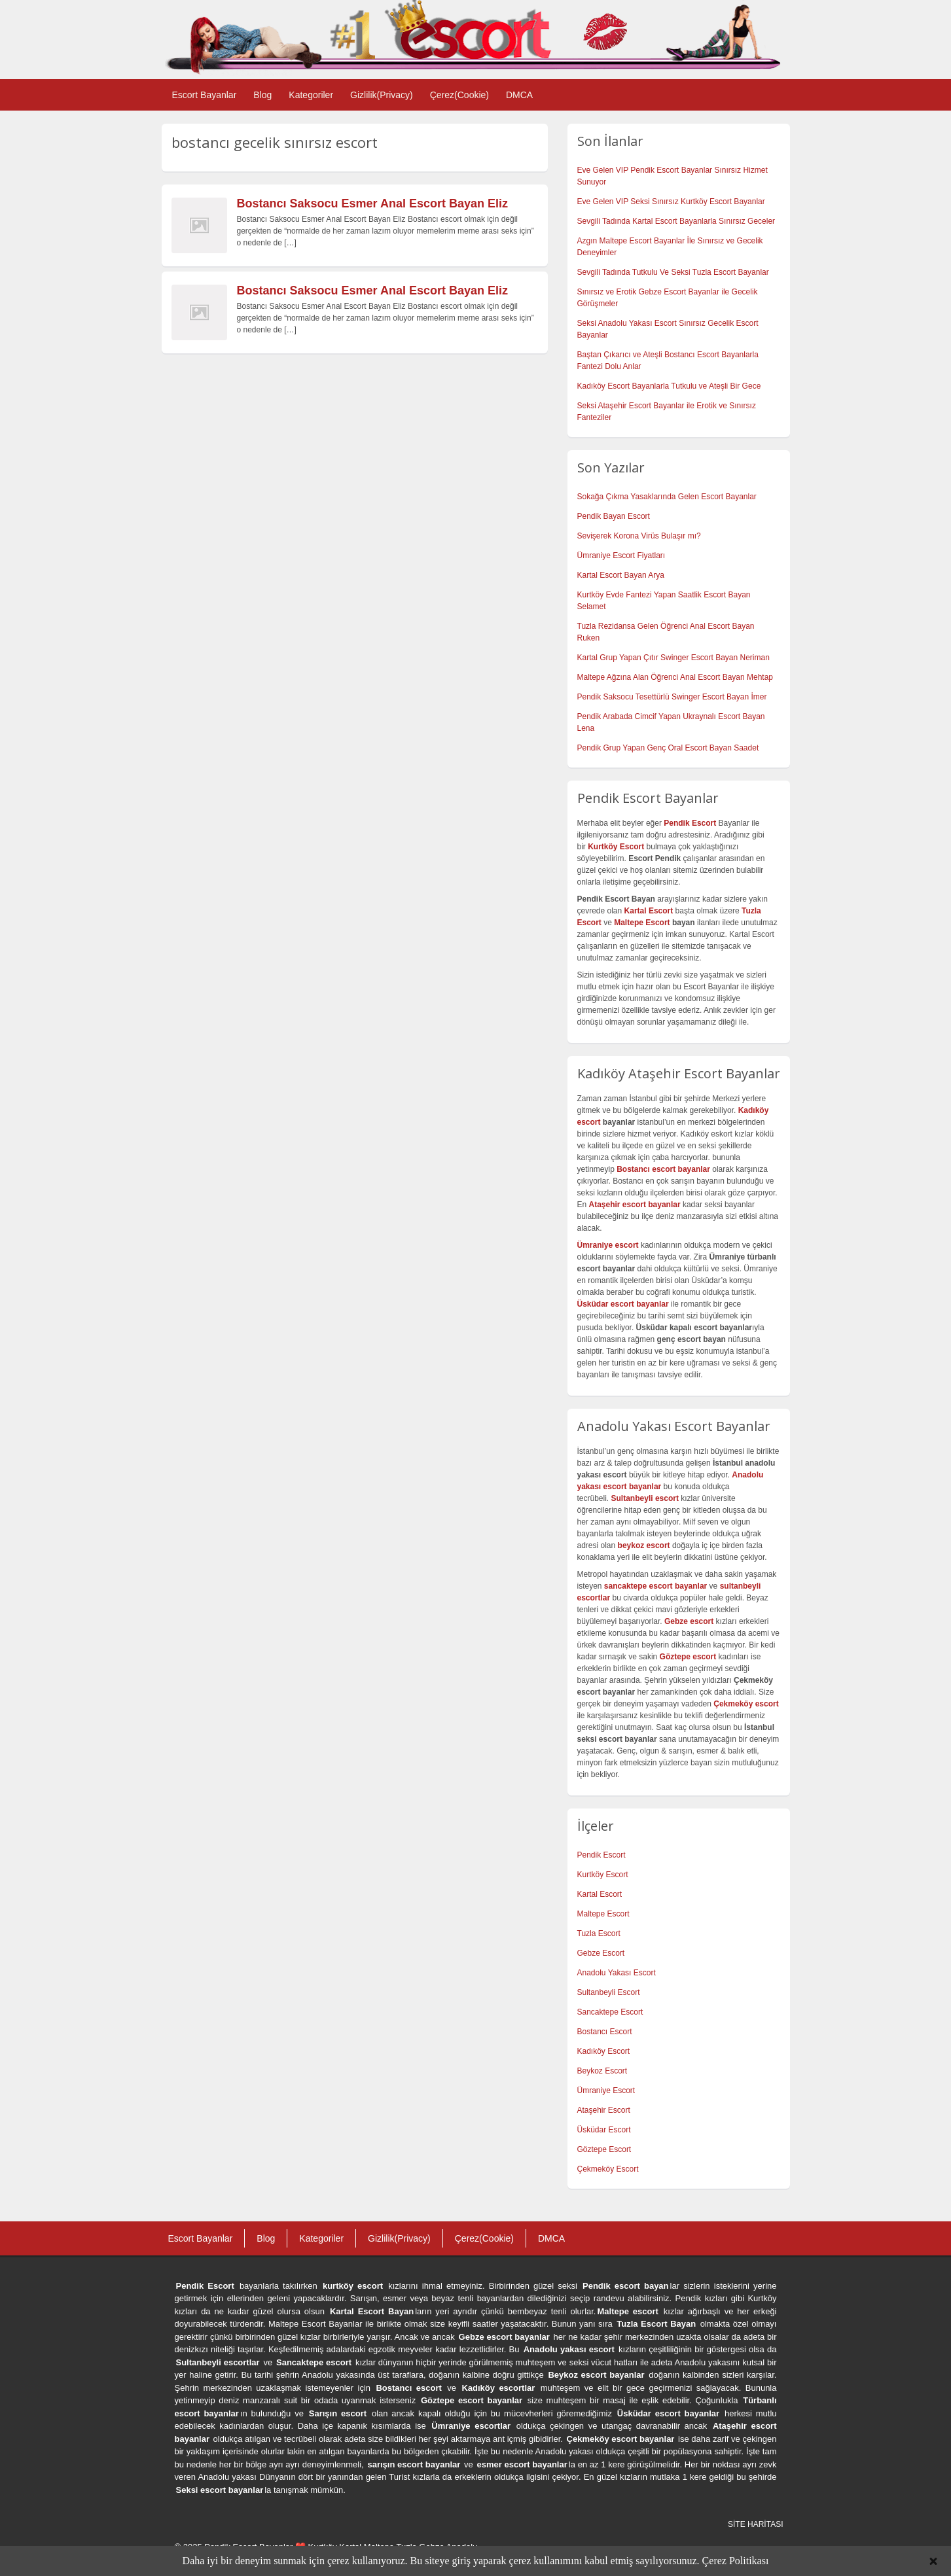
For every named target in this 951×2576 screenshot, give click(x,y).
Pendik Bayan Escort (613, 516)
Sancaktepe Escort (610, 2012)
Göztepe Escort (604, 2149)
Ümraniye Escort (606, 2090)
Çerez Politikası (735, 2560)
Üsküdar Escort (604, 2129)
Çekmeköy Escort (608, 2169)
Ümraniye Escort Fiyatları (621, 555)
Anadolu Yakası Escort (616, 1972)
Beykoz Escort (602, 2070)
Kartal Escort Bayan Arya (620, 575)
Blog (262, 95)
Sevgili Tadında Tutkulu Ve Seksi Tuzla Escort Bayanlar (673, 272)
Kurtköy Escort (602, 1874)
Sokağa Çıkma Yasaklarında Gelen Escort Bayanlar (667, 496)
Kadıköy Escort (603, 2051)
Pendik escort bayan (626, 2286)
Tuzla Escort (598, 1933)
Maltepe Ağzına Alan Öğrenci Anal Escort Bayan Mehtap (675, 677)
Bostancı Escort (604, 2031)
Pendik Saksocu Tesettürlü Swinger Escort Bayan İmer (672, 696)
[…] (290, 242)
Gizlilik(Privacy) (381, 95)
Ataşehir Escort (603, 2110)
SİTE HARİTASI (755, 2524)
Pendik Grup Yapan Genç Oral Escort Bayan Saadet (668, 747)
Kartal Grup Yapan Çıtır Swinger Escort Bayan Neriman (673, 657)
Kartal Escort (599, 1894)
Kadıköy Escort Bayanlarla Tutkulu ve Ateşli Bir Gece (669, 386)
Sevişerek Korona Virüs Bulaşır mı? (639, 535)
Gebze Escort (601, 1953)
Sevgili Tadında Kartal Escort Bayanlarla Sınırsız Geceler (676, 221)
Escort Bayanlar (204, 95)
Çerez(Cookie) (459, 95)
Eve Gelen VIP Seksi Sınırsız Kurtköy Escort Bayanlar (671, 201)
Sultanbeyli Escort (608, 1992)
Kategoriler (311, 95)
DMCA (519, 95)
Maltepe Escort (642, 922)
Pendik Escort (601, 1855)
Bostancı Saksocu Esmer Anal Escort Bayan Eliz (373, 203)
